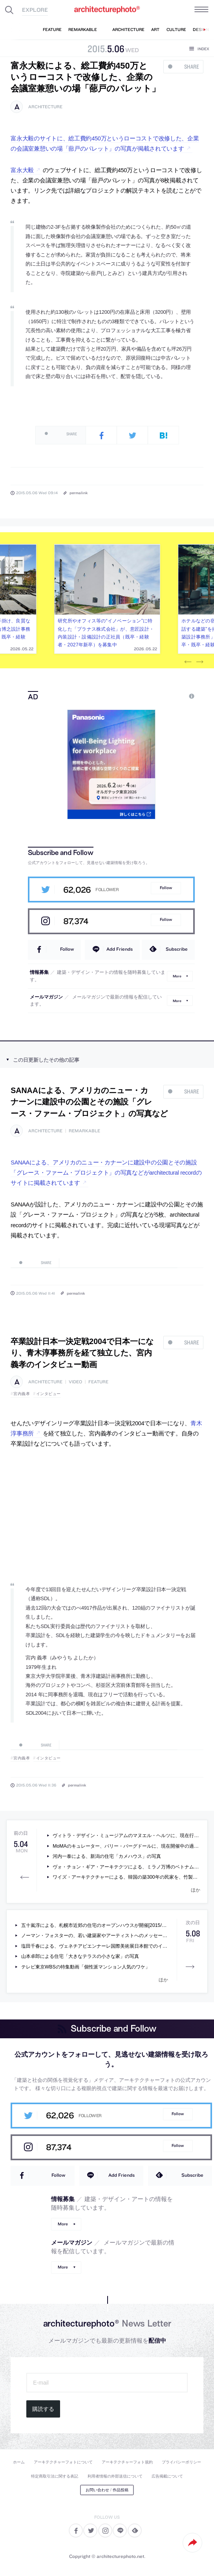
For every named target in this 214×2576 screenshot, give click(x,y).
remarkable (84, 1130)
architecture (45, 106)
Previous (188, 662)
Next (199, 662)
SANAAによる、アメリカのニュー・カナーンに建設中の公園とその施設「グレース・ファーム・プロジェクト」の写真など (89, 1102)
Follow (166, 887)
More (177, 976)
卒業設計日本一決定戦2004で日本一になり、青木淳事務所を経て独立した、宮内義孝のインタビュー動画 (82, 1353)
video (75, 1381)
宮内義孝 (21, 1394)
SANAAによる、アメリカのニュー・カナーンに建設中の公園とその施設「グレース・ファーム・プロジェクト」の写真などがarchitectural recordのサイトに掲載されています (106, 1172)
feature (98, 1381)
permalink (79, 492)
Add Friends (119, 949)
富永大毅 (22, 170)
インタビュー (48, 1394)
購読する (43, 2409)
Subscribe (177, 949)
